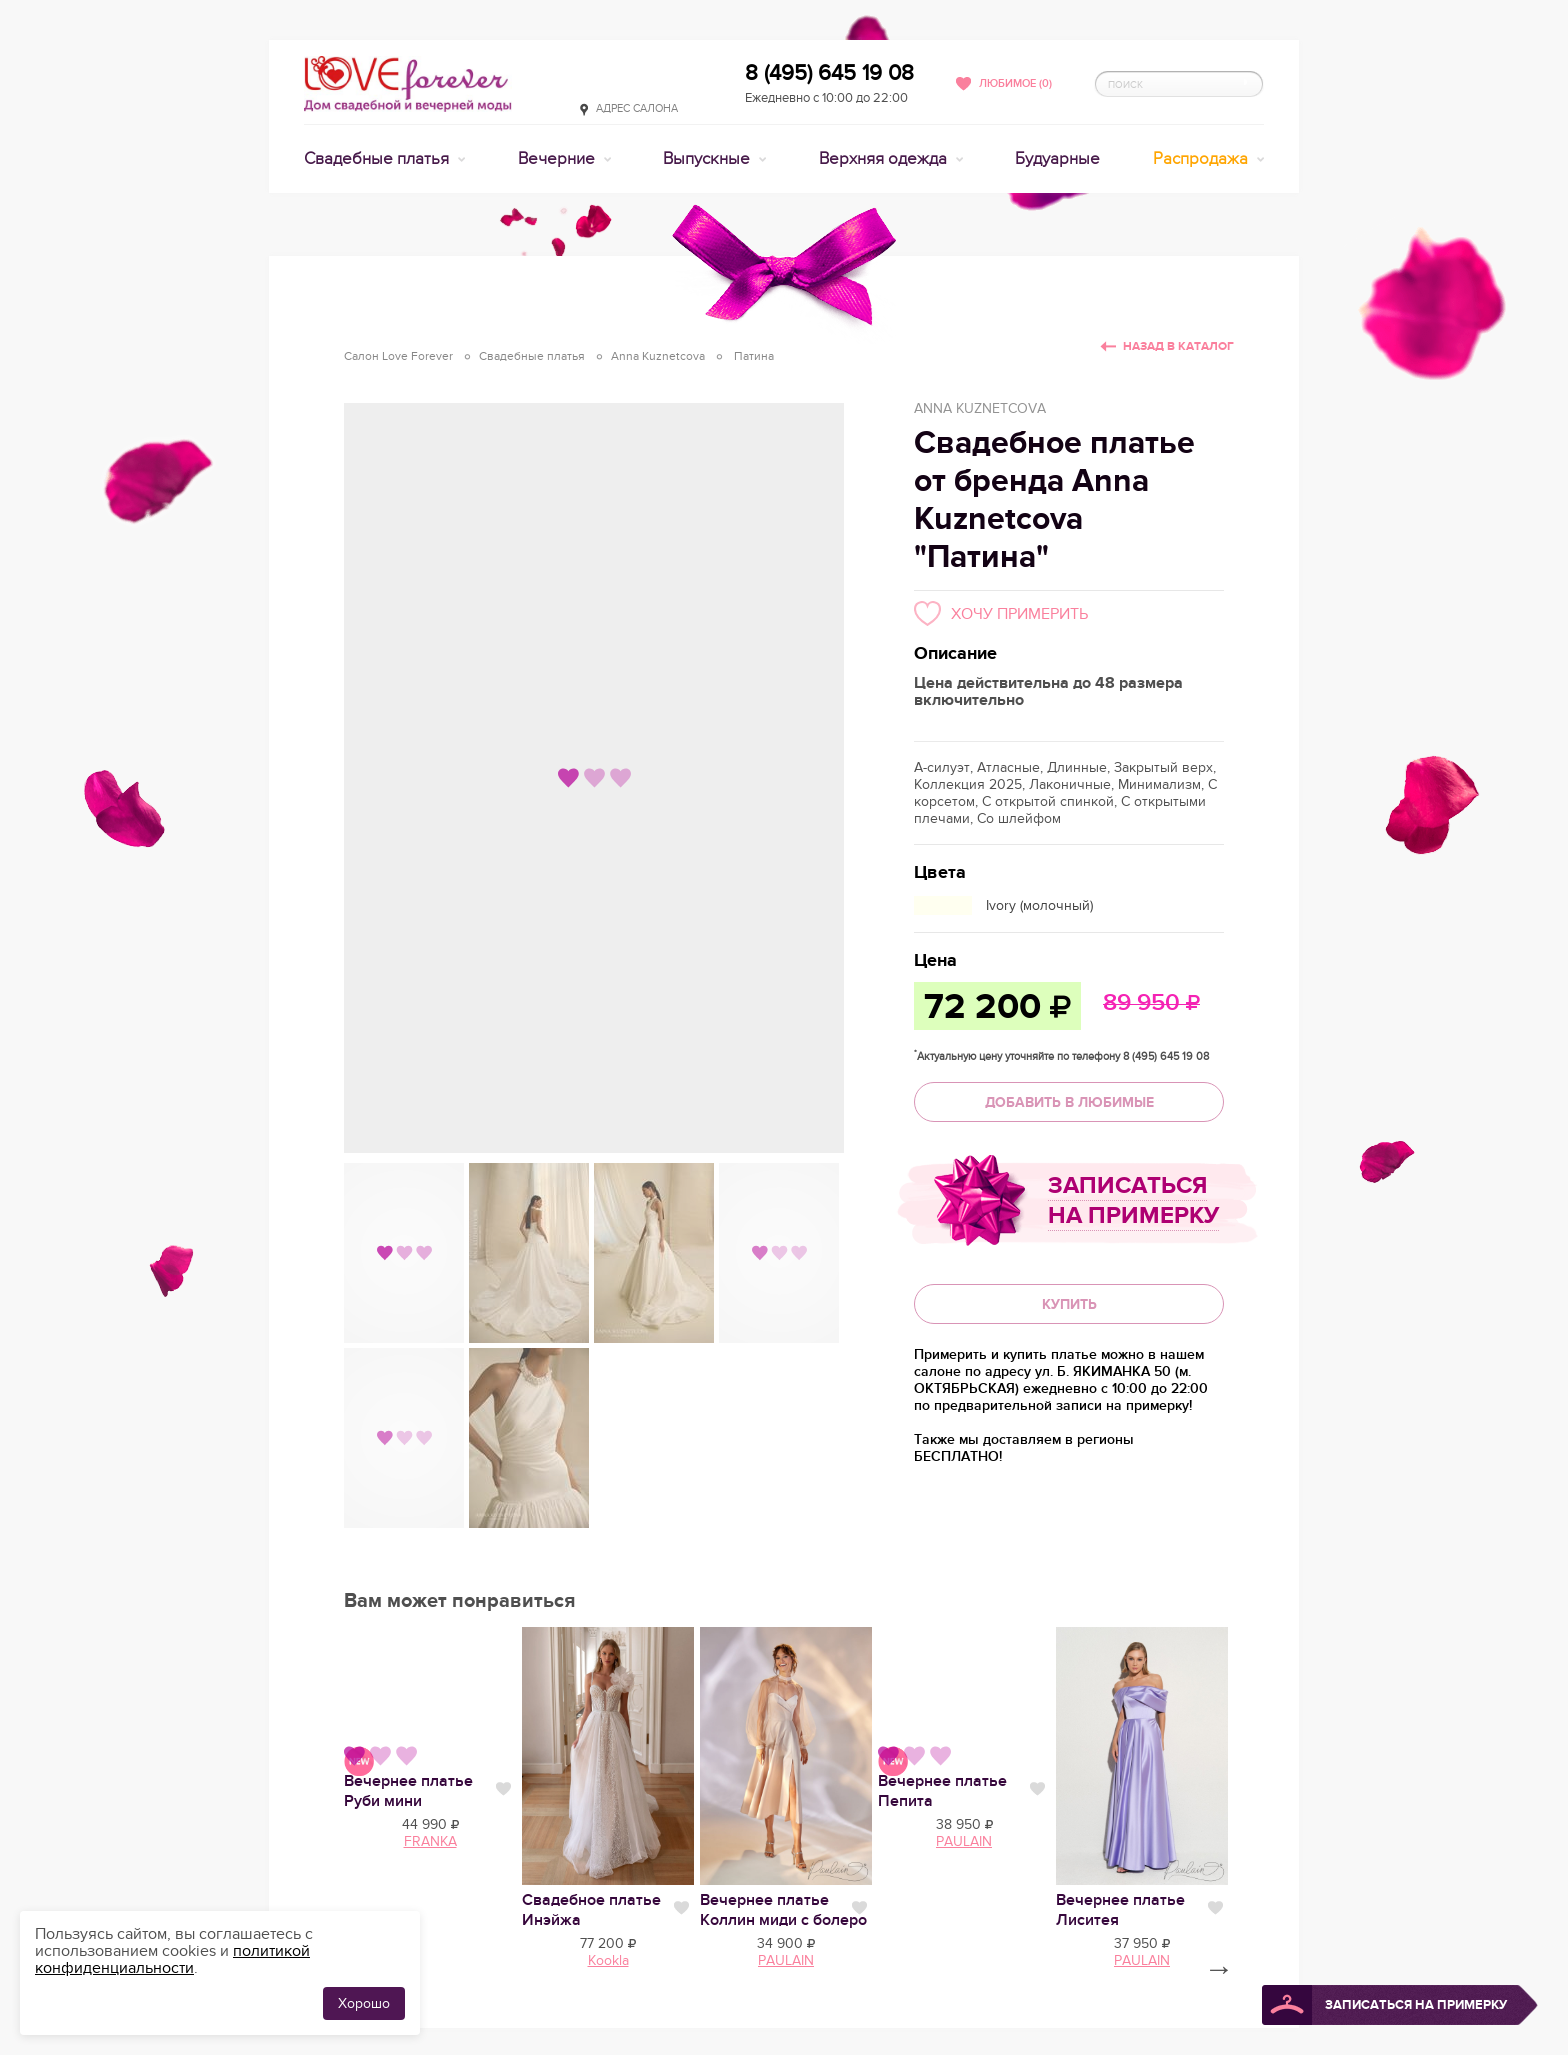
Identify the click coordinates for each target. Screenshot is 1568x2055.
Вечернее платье (408, 1791)
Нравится (503, 1789)
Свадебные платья (378, 159)
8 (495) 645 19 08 (829, 73)
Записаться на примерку (1133, 1200)
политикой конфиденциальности (172, 1959)
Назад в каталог (1178, 346)
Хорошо (364, 2003)
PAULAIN (964, 1841)
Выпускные (708, 159)
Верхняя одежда (885, 159)
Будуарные (1057, 159)
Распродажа (1202, 159)
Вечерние (558, 159)
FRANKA (430, 1841)
